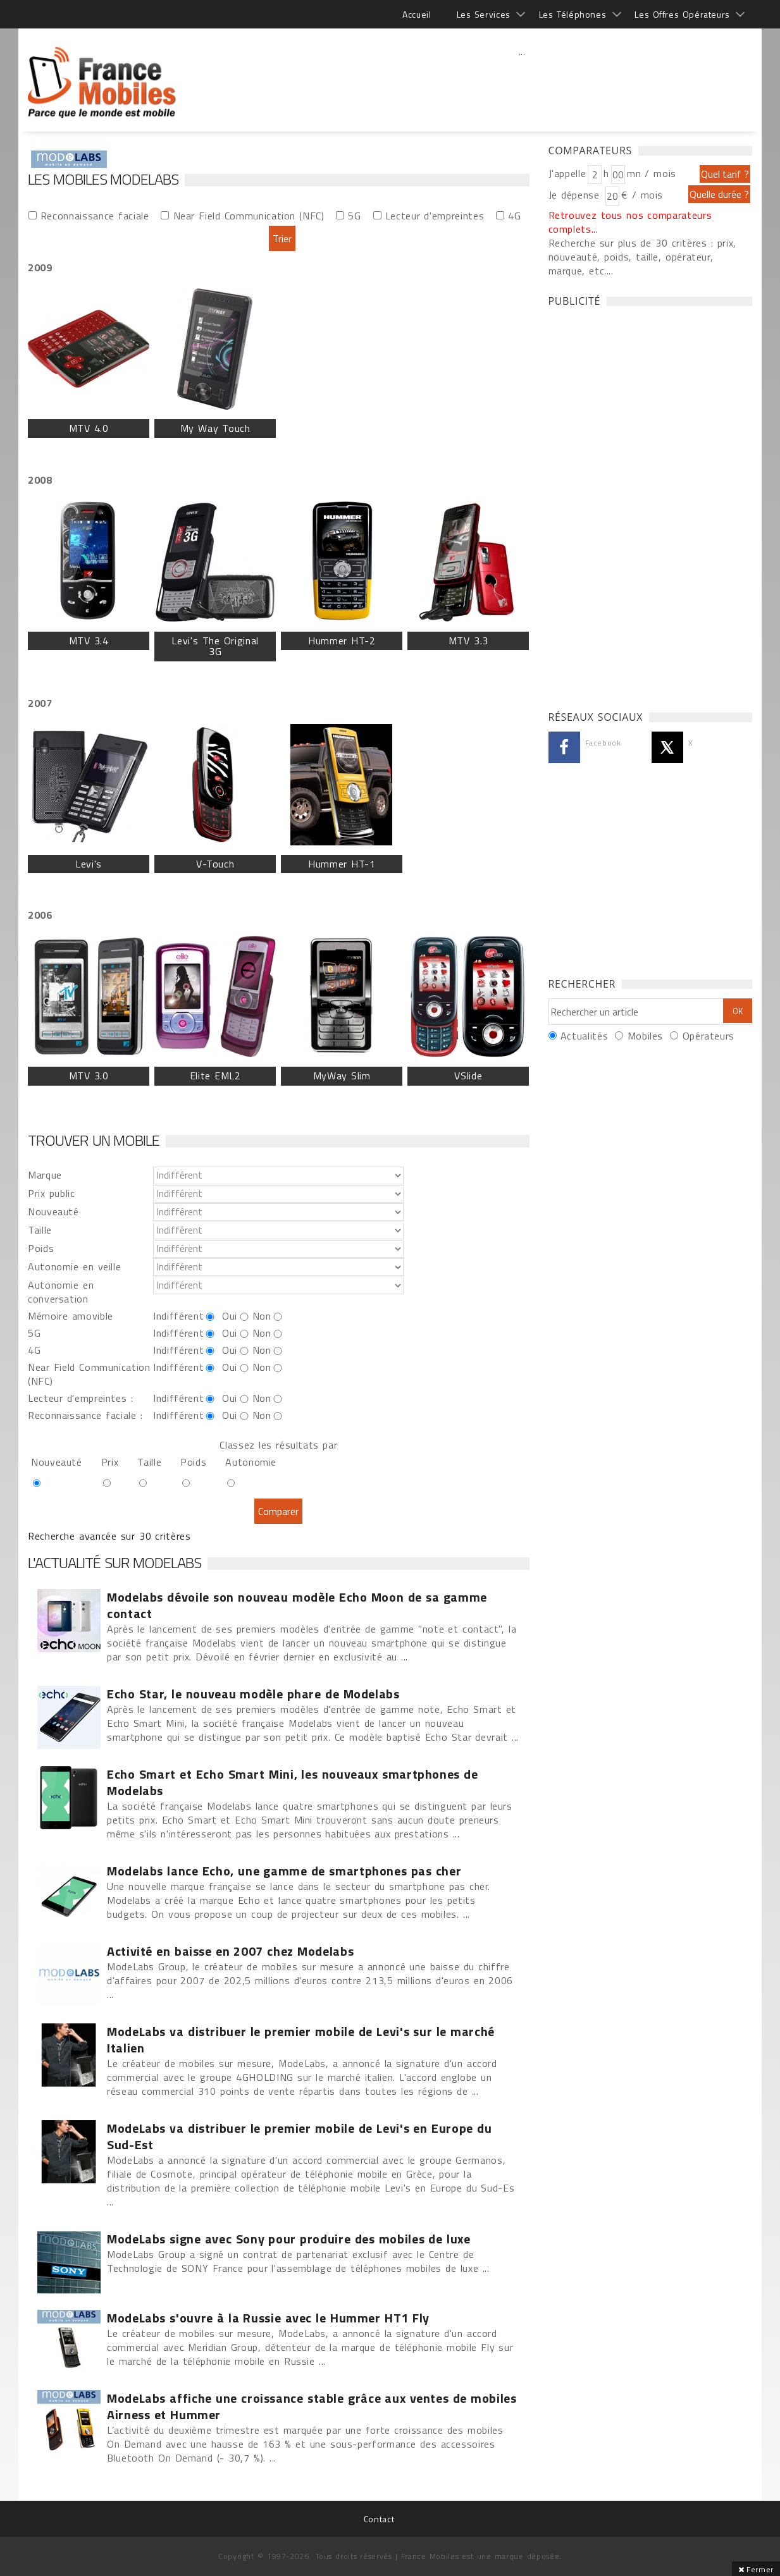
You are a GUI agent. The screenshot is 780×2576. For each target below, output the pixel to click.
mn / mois (651, 173)
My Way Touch (215, 428)
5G (354, 215)
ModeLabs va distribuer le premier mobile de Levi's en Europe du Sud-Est (299, 2136)
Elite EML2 (215, 1075)
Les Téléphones (573, 14)
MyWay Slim (342, 1075)
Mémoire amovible (70, 1316)
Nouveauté (53, 1211)
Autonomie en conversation (61, 1292)
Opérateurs (708, 1035)
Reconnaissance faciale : (85, 1415)
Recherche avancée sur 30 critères (109, 1535)
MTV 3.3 (468, 640)
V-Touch (215, 863)
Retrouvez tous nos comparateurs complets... (630, 221)
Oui (229, 1316)
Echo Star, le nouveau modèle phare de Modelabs (253, 1694)
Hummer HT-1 (342, 863)
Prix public (51, 1193)
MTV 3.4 (89, 640)
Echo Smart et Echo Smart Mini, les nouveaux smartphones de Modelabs (292, 1782)
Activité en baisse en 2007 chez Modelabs (230, 1951)
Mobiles (645, 1035)
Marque (45, 1175)
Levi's (88, 863)
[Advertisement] (522, 79)
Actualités (584, 1035)
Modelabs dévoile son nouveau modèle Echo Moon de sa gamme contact (297, 1605)
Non (261, 1316)
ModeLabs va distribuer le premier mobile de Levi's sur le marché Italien (301, 2039)
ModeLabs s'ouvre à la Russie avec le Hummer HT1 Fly (268, 2318)
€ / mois (642, 195)
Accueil (416, 14)
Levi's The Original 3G (214, 646)
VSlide (468, 1075)
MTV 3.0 (89, 1075)
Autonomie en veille (74, 1266)
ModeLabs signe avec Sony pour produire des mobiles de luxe (289, 2239)
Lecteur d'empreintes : (80, 1398)
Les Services (484, 14)
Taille (40, 1230)
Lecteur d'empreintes (434, 215)
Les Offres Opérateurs (682, 14)
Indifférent (178, 1316)
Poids (41, 1248)
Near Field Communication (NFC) (249, 215)
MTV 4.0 (89, 428)
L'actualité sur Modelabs (114, 1562)
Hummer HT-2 (342, 640)
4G (514, 215)
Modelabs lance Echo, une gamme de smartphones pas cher (284, 1871)
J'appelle (567, 173)
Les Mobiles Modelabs (103, 179)
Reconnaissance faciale (94, 215)
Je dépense (576, 195)
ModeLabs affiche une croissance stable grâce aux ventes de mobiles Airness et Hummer (312, 2406)
